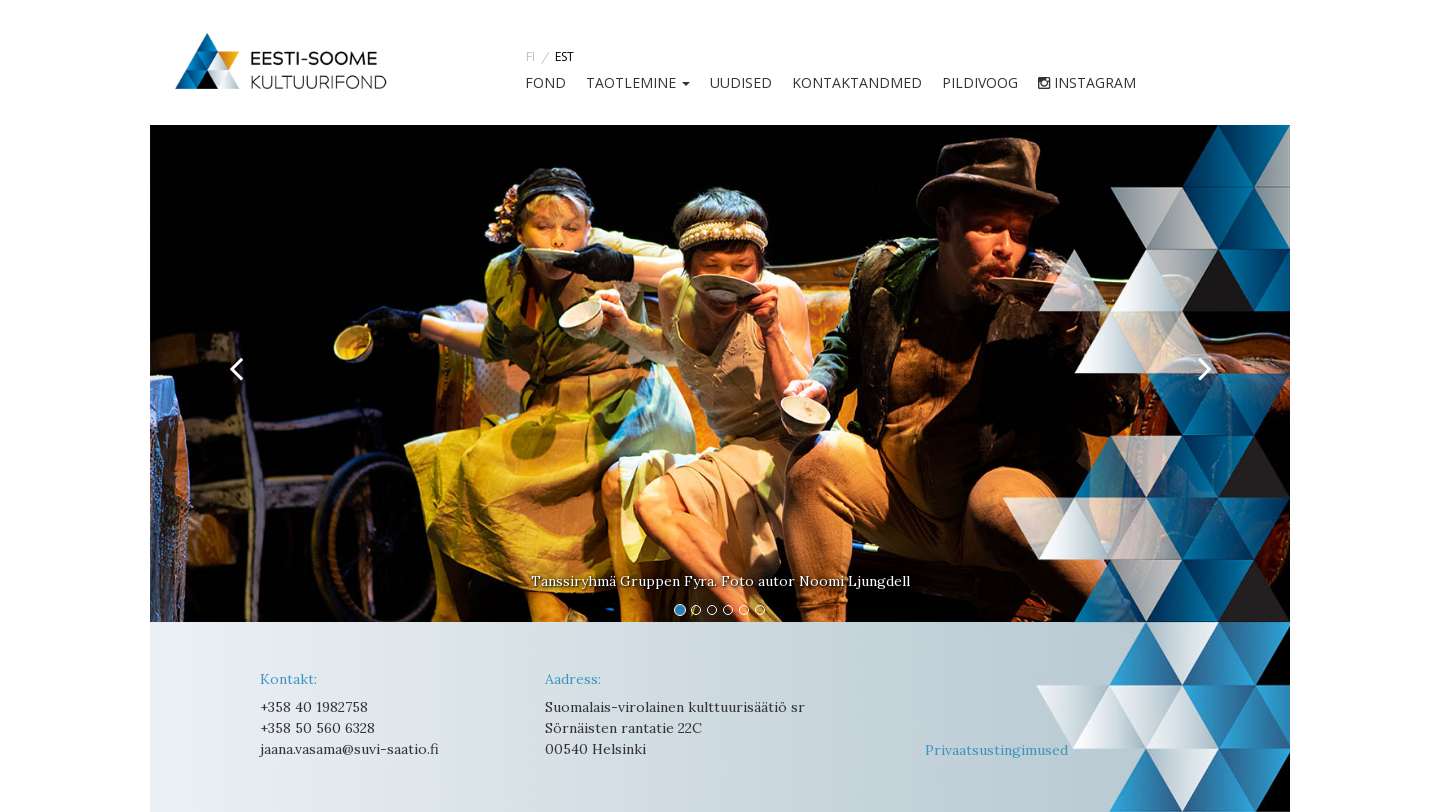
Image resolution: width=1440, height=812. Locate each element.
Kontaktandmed (857, 82)
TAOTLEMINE (638, 82)
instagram (1087, 82)
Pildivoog (980, 82)
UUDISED (741, 82)
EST (564, 56)
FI (530, 56)
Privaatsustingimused (996, 750)
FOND (545, 82)
